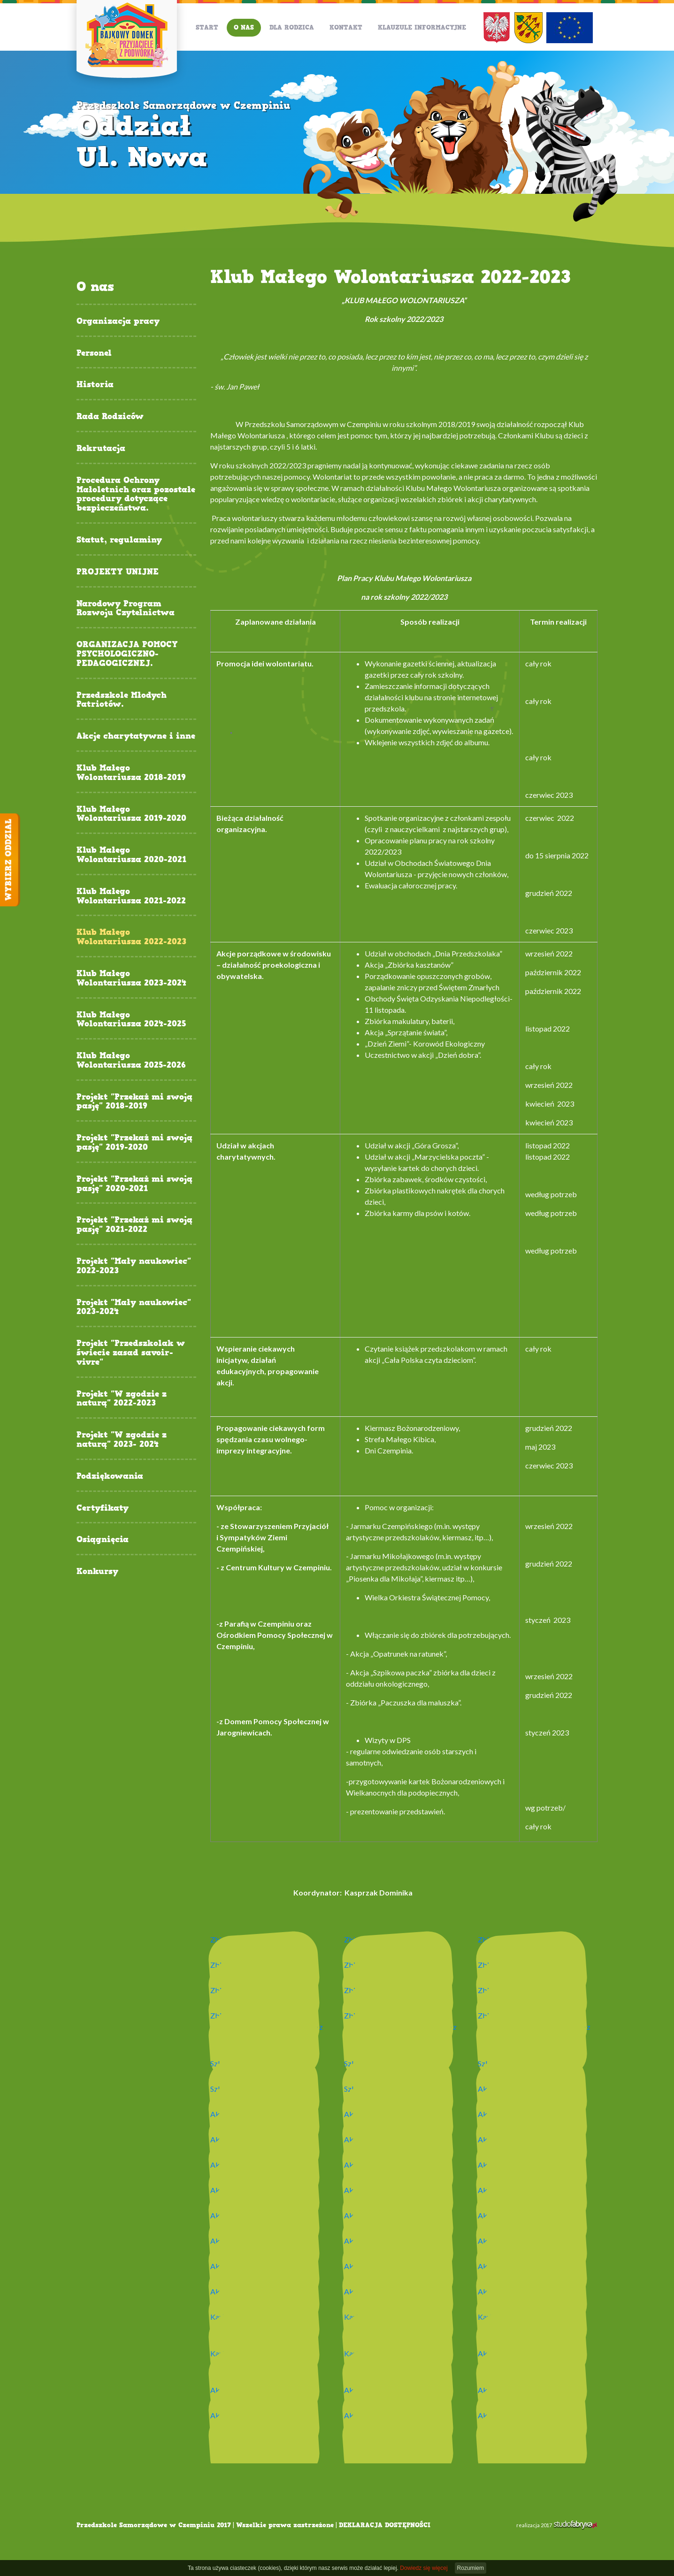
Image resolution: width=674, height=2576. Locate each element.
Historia (95, 385)
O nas (244, 27)
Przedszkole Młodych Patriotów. (122, 700)
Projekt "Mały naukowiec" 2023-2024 (134, 1307)
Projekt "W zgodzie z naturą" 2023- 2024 (122, 1439)
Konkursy (97, 1571)
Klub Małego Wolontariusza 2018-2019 (131, 773)
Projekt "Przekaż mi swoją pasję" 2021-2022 (134, 1224)
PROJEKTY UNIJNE (118, 572)
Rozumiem (470, 2568)
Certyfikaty (103, 1508)
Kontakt (345, 27)
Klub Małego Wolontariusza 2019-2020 (131, 814)
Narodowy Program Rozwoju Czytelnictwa (126, 608)
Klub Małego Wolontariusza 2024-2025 (131, 1019)
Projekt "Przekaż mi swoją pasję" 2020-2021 (134, 1184)
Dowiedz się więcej (423, 2568)
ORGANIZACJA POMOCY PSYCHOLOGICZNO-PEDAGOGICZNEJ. (127, 654)
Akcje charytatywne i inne (136, 736)
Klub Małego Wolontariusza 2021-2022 (131, 896)
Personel (94, 353)
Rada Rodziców (110, 416)
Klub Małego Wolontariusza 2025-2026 (131, 1060)
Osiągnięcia (103, 1539)
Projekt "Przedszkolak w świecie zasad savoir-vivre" (131, 1353)
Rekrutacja (101, 448)
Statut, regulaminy (119, 540)
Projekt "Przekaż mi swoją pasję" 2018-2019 (134, 1102)
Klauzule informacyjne (422, 27)
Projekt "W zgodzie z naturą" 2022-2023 (122, 1399)
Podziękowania (110, 1476)
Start (207, 27)
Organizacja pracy (118, 321)
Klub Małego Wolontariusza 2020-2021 (131, 855)
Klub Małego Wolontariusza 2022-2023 (131, 937)
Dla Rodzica (291, 27)
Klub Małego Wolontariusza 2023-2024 (131, 978)
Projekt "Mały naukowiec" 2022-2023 (134, 1266)
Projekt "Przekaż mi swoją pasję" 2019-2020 (134, 1142)
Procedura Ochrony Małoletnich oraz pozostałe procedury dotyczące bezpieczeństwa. (136, 494)
